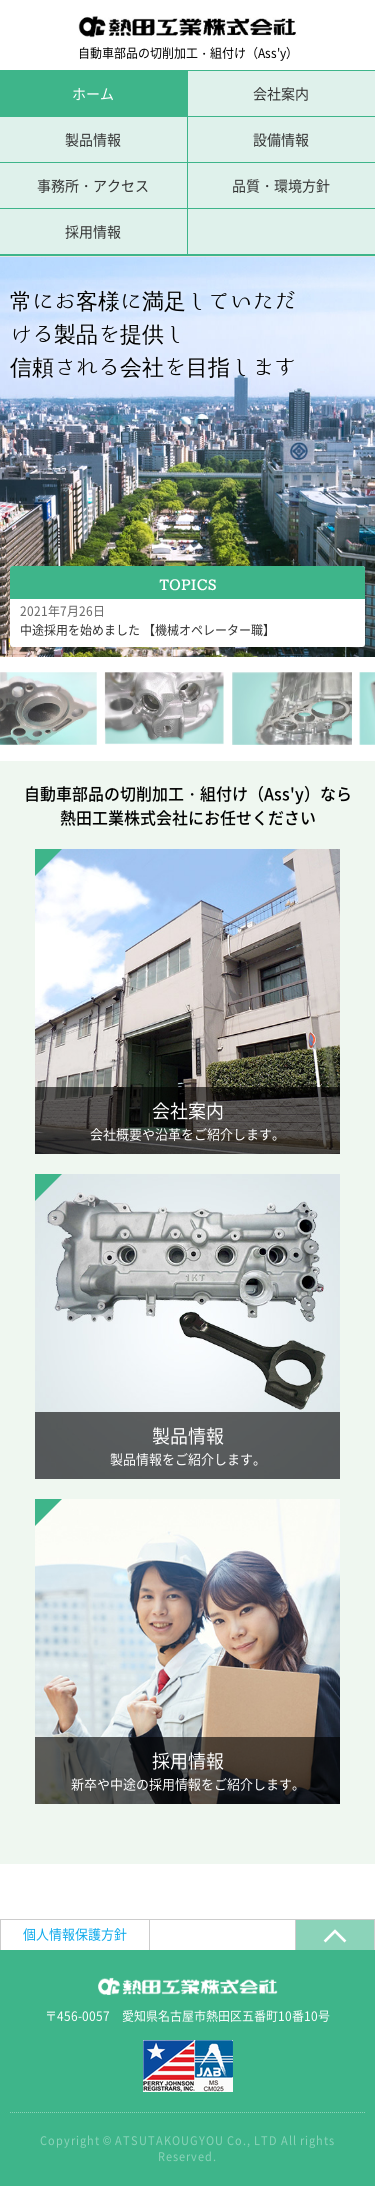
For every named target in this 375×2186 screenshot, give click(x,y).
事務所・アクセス (93, 185)
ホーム (93, 93)
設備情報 (281, 139)
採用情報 (93, 231)
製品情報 (93, 139)
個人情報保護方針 (75, 1933)
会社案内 (281, 93)
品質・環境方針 (281, 185)
